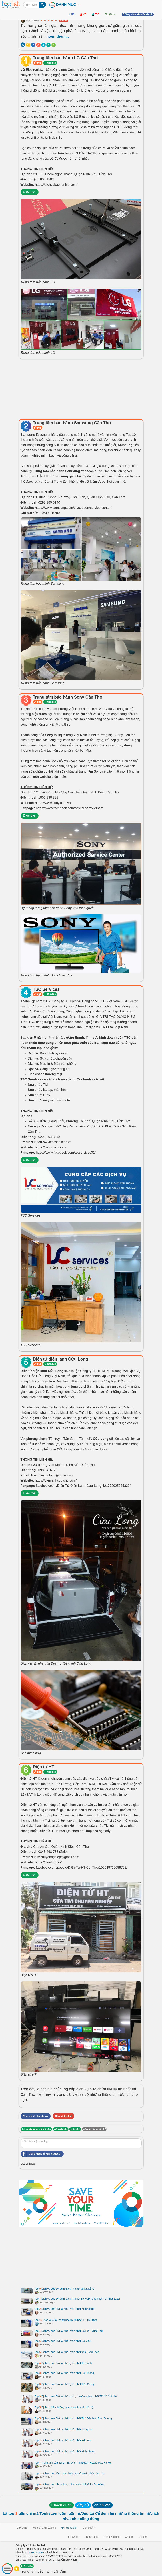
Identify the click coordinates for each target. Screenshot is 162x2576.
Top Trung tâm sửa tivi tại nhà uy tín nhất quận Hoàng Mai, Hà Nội (73, 2462)
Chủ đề (129, 2536)
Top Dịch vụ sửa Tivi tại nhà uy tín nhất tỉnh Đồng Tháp (67, 2352)
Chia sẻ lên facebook (35, 2116)
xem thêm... (58, 36)
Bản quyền (89, 2527)
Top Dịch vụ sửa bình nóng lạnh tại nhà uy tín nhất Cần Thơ (70, 2473)
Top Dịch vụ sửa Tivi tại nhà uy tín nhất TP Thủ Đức (66, 2319)
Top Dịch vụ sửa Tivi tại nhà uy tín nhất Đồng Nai (63, 2429)
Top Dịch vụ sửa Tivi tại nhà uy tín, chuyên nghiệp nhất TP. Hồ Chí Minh (76, 2396)
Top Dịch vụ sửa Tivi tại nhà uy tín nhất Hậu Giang (64, 2373)
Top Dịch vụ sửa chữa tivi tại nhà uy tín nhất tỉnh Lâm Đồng (69, 2484)
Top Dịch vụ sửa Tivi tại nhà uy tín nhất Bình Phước (65, 2451)
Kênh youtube (111, 2536)
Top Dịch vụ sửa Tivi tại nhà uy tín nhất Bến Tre (63, 2440)
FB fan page (91, 2536)
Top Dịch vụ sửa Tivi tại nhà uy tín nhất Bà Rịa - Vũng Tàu (69, 2331)
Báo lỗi (63, 20)
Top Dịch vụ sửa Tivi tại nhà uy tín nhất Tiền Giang (64, 2384)
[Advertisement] (81, 388)
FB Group (73, 2536)
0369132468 (36, 2552)
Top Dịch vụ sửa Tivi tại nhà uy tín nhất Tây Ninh (63, 2363)
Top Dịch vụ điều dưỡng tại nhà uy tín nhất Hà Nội (64, 2407)
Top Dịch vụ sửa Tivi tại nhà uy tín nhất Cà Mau (63, 2340)
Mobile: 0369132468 (44, 2527)
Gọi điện (50, 63)
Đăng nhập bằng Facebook (41, 2154)
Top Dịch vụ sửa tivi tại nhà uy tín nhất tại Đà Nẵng (65, 2288)
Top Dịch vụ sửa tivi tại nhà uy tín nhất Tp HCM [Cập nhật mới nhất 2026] (77, 2298)
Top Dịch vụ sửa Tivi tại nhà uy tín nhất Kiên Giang (64, 2308)
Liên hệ (143, 2536)
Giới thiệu (22, 2527)
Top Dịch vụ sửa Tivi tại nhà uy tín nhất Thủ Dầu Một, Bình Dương (73, 2418)
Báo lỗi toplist (63, 2116)
